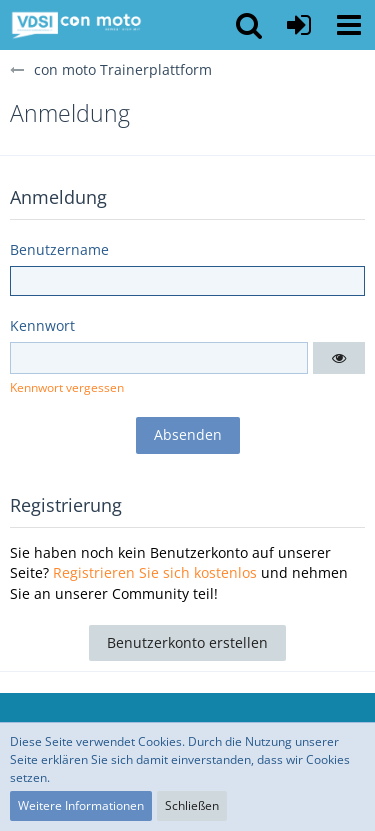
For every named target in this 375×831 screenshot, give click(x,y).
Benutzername (59, 249)
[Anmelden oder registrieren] (299, 25)
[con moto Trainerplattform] (76, 25)
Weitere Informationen (81, 805)
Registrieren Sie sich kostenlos (155, 572)
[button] (349, 25)
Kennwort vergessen (67, 387)
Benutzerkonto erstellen (187, 642)
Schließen (192, 805)
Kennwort (42, 325)
